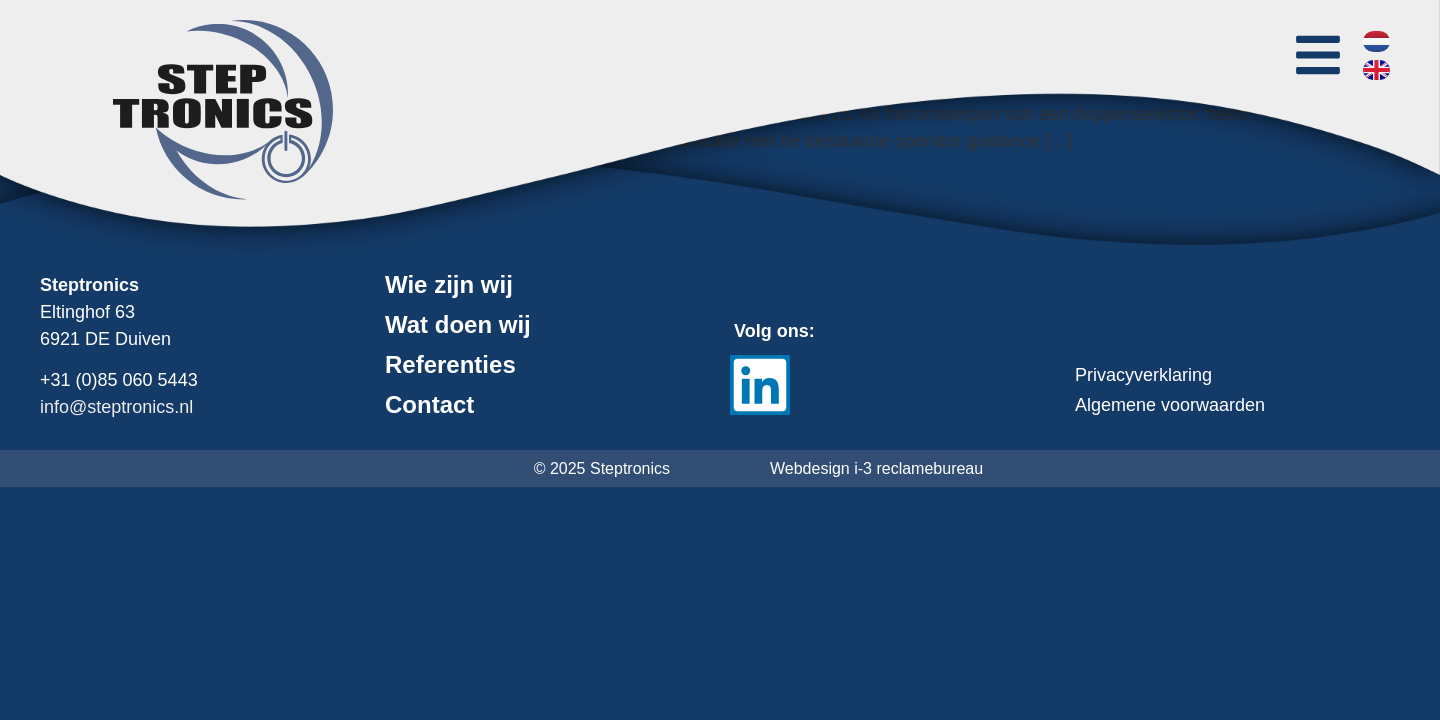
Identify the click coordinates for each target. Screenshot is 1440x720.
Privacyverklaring (1143, 375)
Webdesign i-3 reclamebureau (876, 468)
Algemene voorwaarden (1170, 405)
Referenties (450, 365)
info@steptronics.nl (116, 407)
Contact (429, 405)
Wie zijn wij (449, 285)
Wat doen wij (458, 325)
